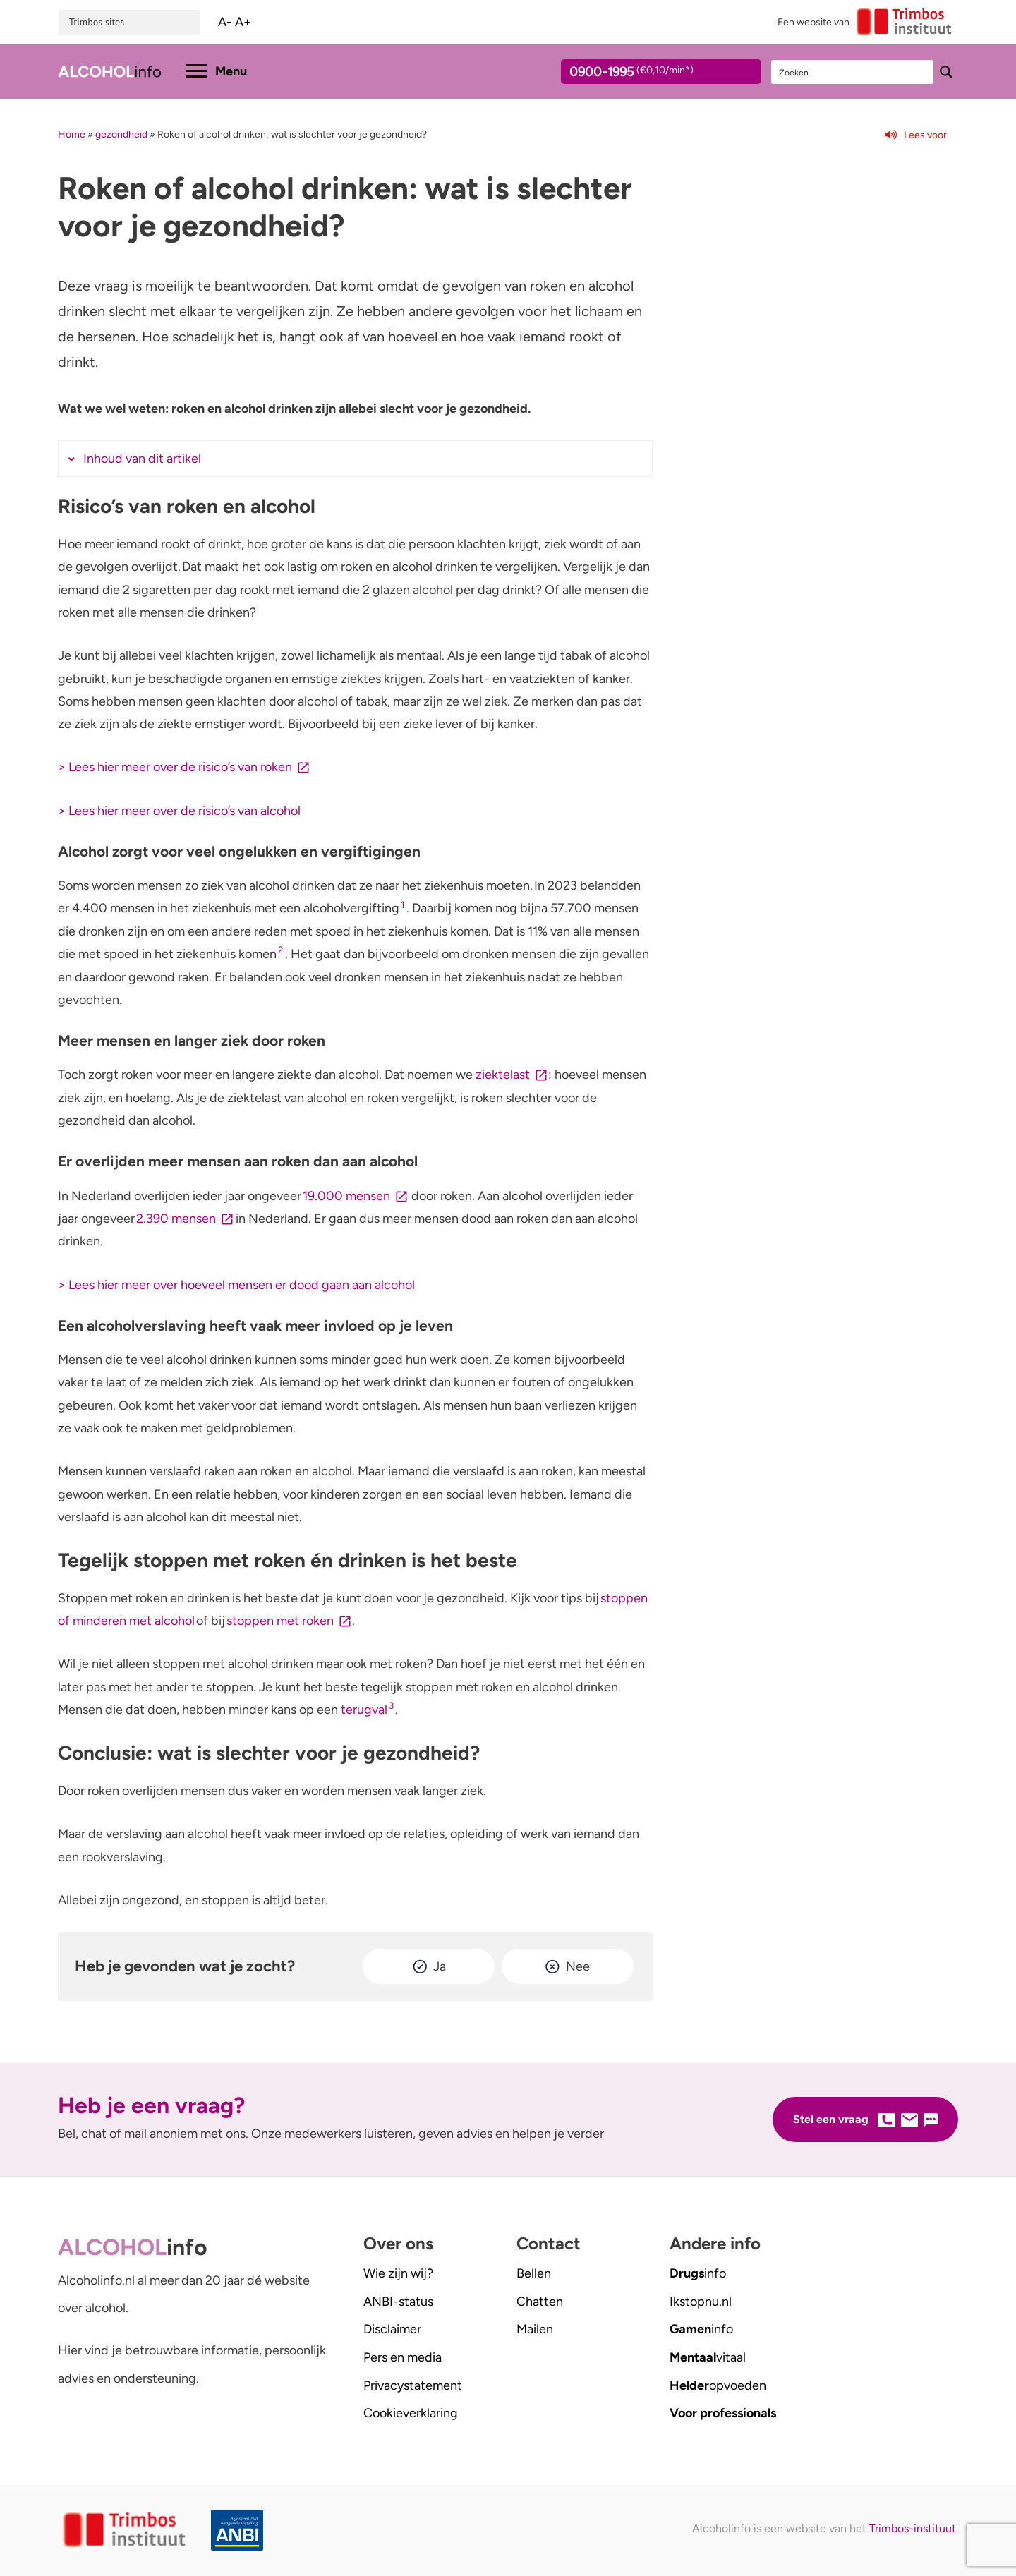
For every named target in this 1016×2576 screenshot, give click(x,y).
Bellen (533, 2273)
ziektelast (503, 1074)
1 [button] (403, 904)
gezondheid (121, 134)
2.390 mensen (176, 1218)
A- (225, 22)
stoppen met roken (280, 1620)
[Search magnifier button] (946, 72)
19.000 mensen (346, 1196)
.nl (701, 2301)
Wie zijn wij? (398, 2273)
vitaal (708, 2357)
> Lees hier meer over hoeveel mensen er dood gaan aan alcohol (236, 1285)
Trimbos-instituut (912, 2528)
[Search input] (853, 72)
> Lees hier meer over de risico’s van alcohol (179, 810)
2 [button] (281, 949)
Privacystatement (412, 2385)
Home (71, 134)
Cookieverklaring (410, 2413)
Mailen (534, 2329)
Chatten (539, 2301)
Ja (439, 1966)
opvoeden (718, 2385)
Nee (578, 1966)
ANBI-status (398, 2301)
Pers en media (402, 2357)
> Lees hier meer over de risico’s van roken (175, 767)
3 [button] (391, 1705)
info (698, 2273)
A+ (243, 22)
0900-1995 (648, 74)
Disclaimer (392, 2329)
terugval (364, 1709)
